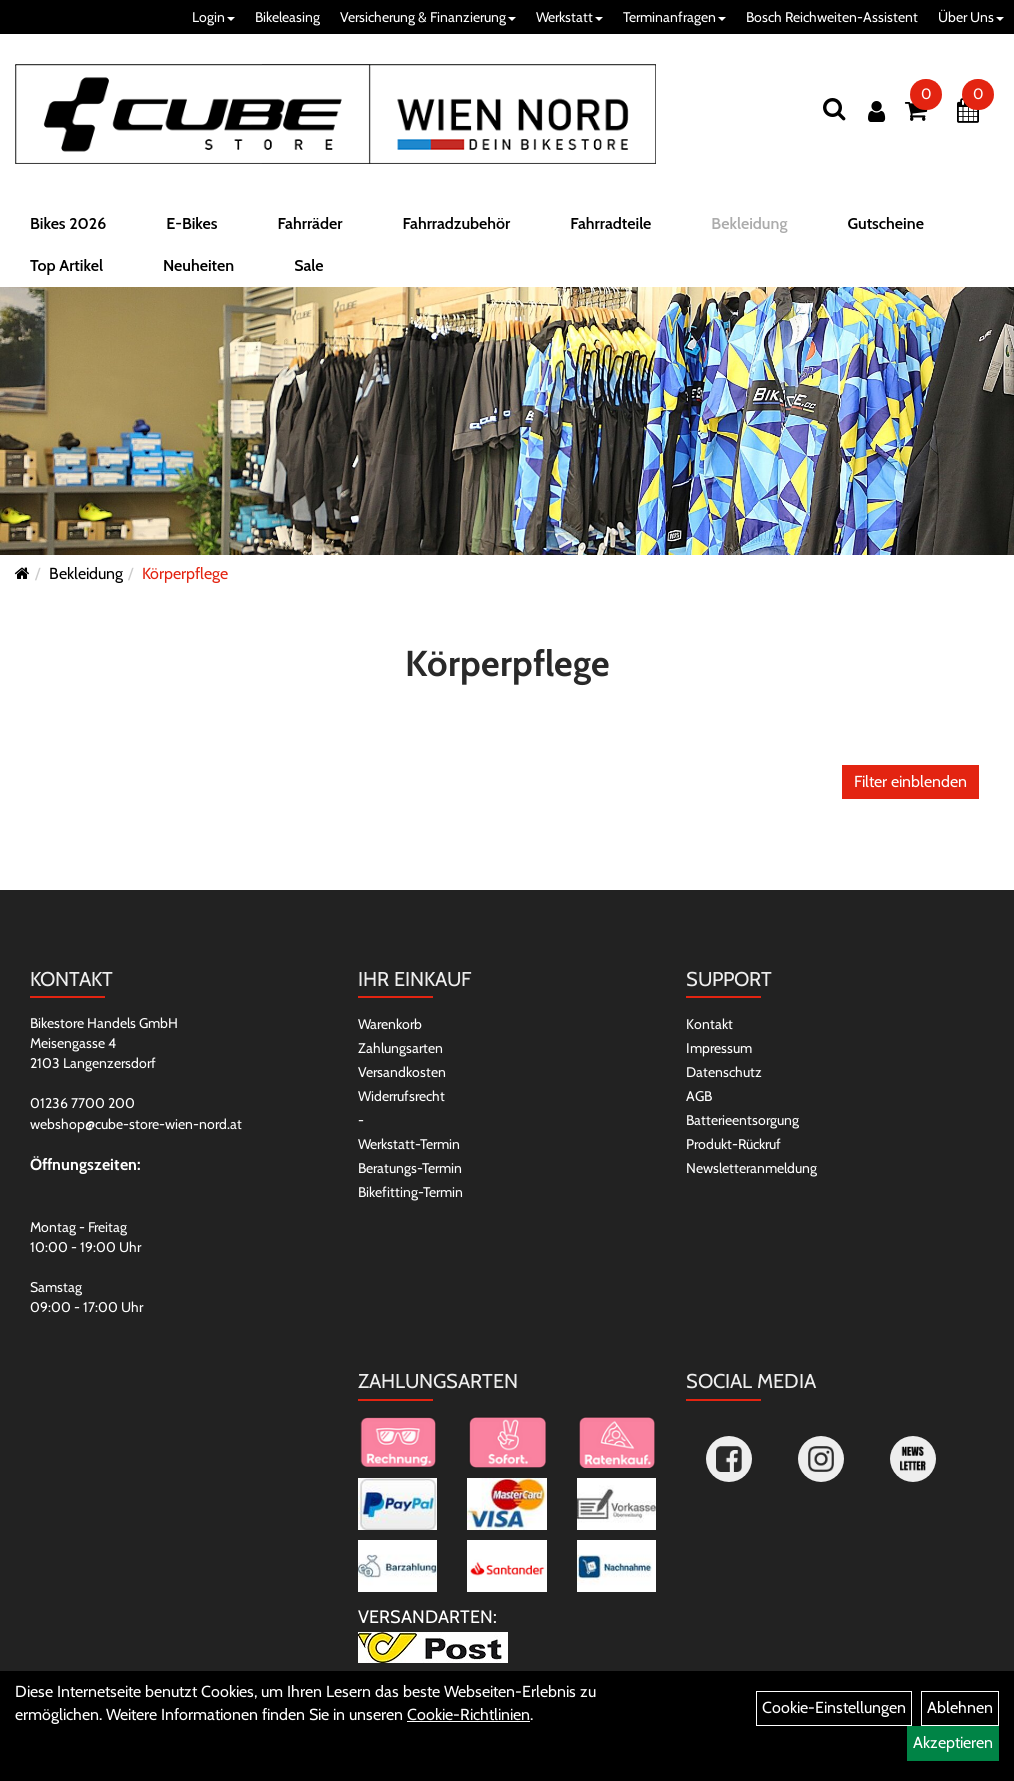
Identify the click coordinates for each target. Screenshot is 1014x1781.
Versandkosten (402, 1072)
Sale (308, 265)
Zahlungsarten (400, 1048)
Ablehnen (960, 1707)
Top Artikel (66, 265)
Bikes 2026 (68, 223)
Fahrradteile (610, 223)
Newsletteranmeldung (751, 1168)
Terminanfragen (674, 17)
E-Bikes (191, 223)
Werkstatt (569, 17)
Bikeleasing (287, 17)
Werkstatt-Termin (409, 1144)
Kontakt (709, 1024)
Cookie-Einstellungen (834, 1707)
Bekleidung (749, 223)
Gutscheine (885, 223)
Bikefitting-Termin (410, 1192)
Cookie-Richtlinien (468, 1714)
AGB (699, 1096)
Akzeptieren (953, 1742)
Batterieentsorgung (742, 1120)
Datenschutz (724, 1072)
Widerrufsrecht (401, 1096)
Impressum (719, 1048)
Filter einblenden (910, 781)
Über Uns (971, 17)
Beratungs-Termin (410, 1168)
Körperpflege (185, 573)
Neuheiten (198, 265)
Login (213, 17)
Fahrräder (309, 223)
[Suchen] (834, 108)
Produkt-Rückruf (733, 1144)
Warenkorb (390, 1024)
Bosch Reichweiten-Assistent (832, 17)
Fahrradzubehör (456, 223)
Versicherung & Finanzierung (428, 17)
